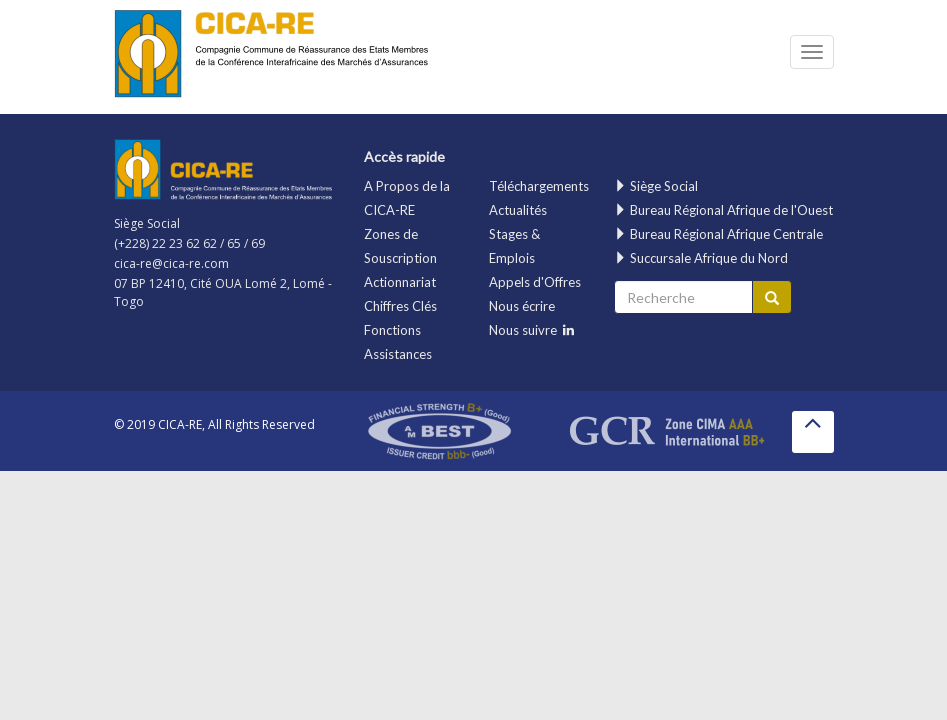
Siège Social (656, 186)
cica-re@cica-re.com (171, 263)
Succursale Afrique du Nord (701, 258)
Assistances (398, 354)
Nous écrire (522, 306)
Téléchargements (539, 186)
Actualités (518, 210)
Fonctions (392, 330)
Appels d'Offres (535, 282)
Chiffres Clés (400, 306)
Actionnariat (400, 282)
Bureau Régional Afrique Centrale (718, 234)
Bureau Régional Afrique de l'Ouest (723, 210)
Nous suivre (531, 330)
